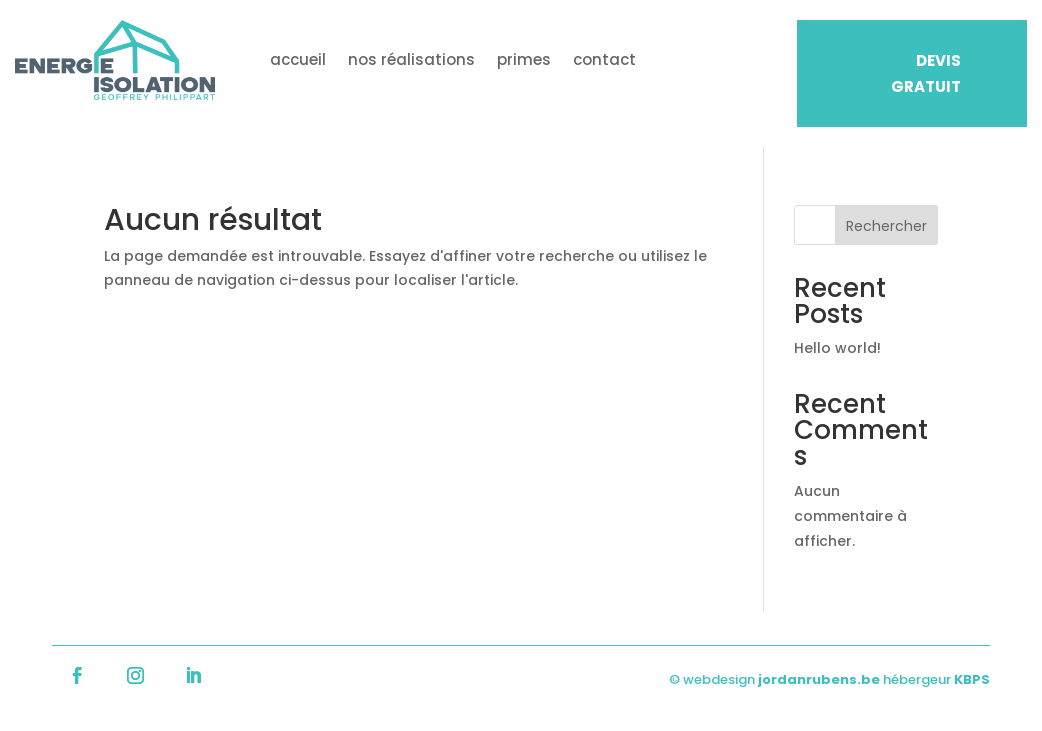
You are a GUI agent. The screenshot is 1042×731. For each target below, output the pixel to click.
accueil (298, 59)
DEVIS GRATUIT (926, 73)
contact (604, 59)
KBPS (972, 679)
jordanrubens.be (819, 679)
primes (524, 59)
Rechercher (886, 226)
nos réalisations (411, 59)
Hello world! (837, 348)
